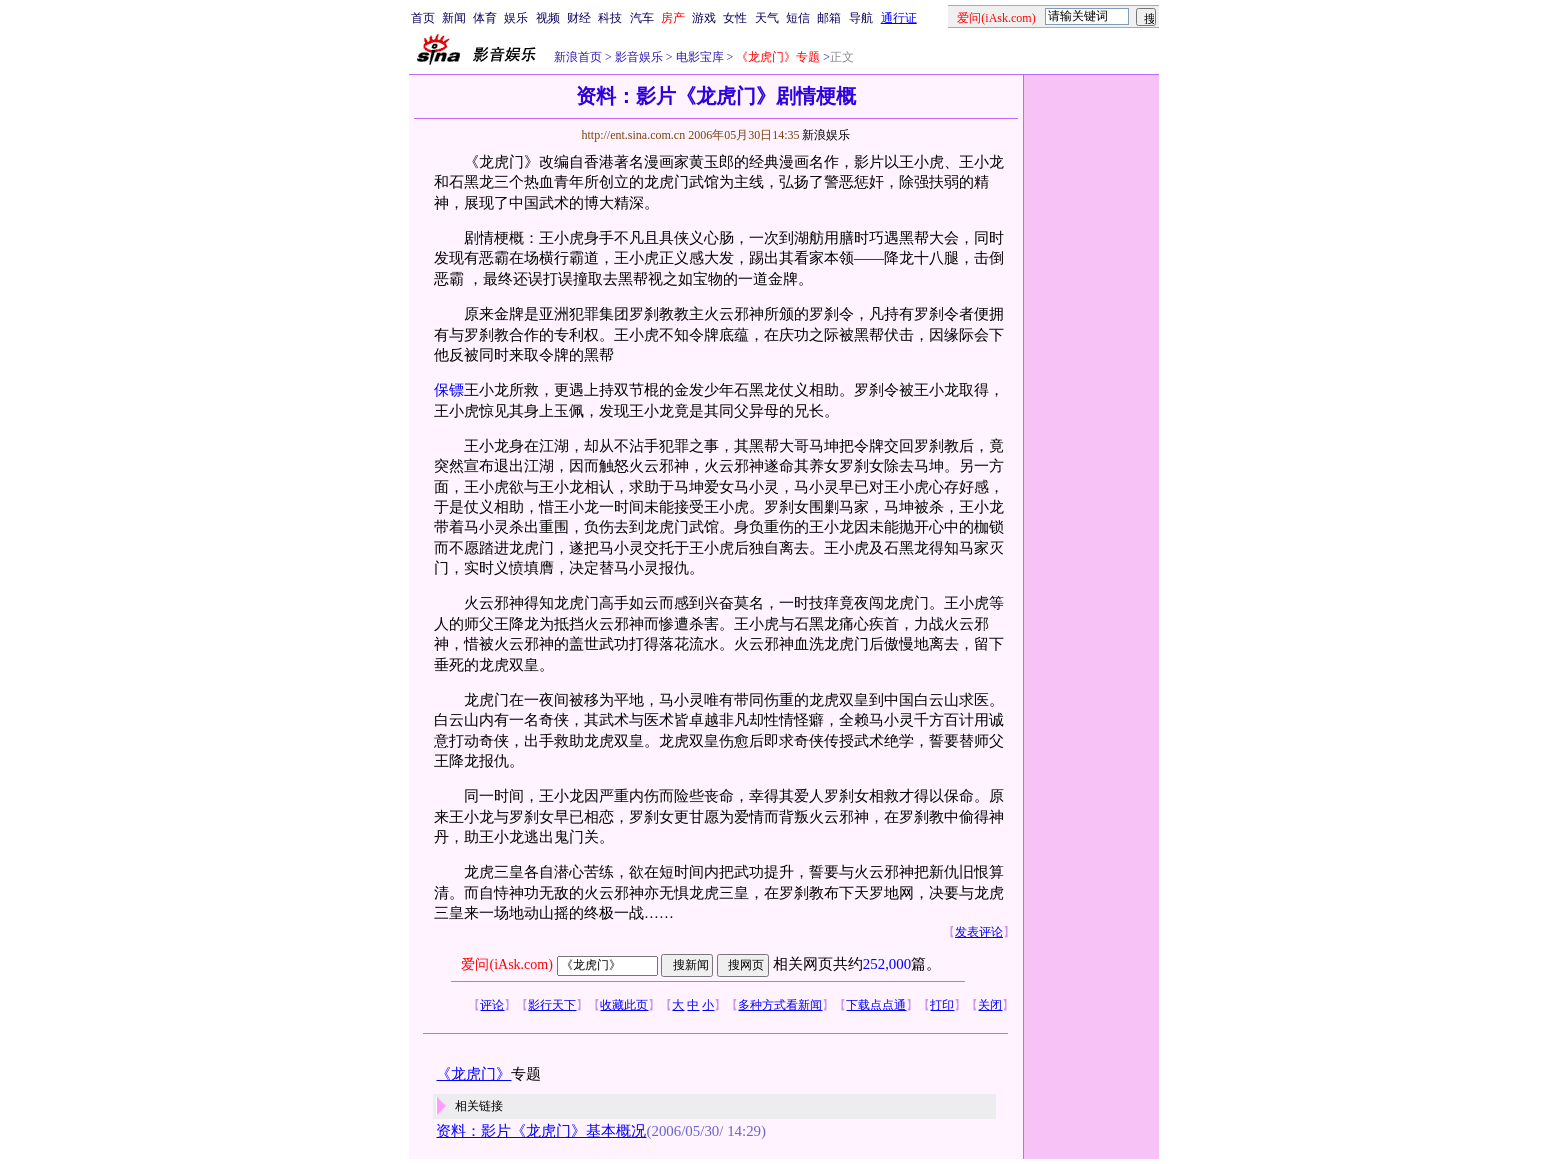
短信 (798, 18)
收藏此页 (624, 1005)
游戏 (704, 18)
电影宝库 (698, 57)
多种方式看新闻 (780, 1005)
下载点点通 (876, 1005)
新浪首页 (578, 57)
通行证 (899, 18)
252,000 (887, 964)
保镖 (449, 390)
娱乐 (516, 18)
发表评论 (979, 932)
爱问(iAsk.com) (506, 964)
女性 (735, 18)
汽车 (642, 18)
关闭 (990, 1005)
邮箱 (829, 18)
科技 (610, 18)
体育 (485, 18)
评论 (492, 1005)
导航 (861, 18)
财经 (579, 18)
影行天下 (552, 1005)
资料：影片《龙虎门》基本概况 (541, 1131)
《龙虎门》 (473, 1074)
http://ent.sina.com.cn (634, 135)
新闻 (454, 18)
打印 (942, 1005)
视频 (548, 18)
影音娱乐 (639, 57)
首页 (423, 18)
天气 (767, 18)
